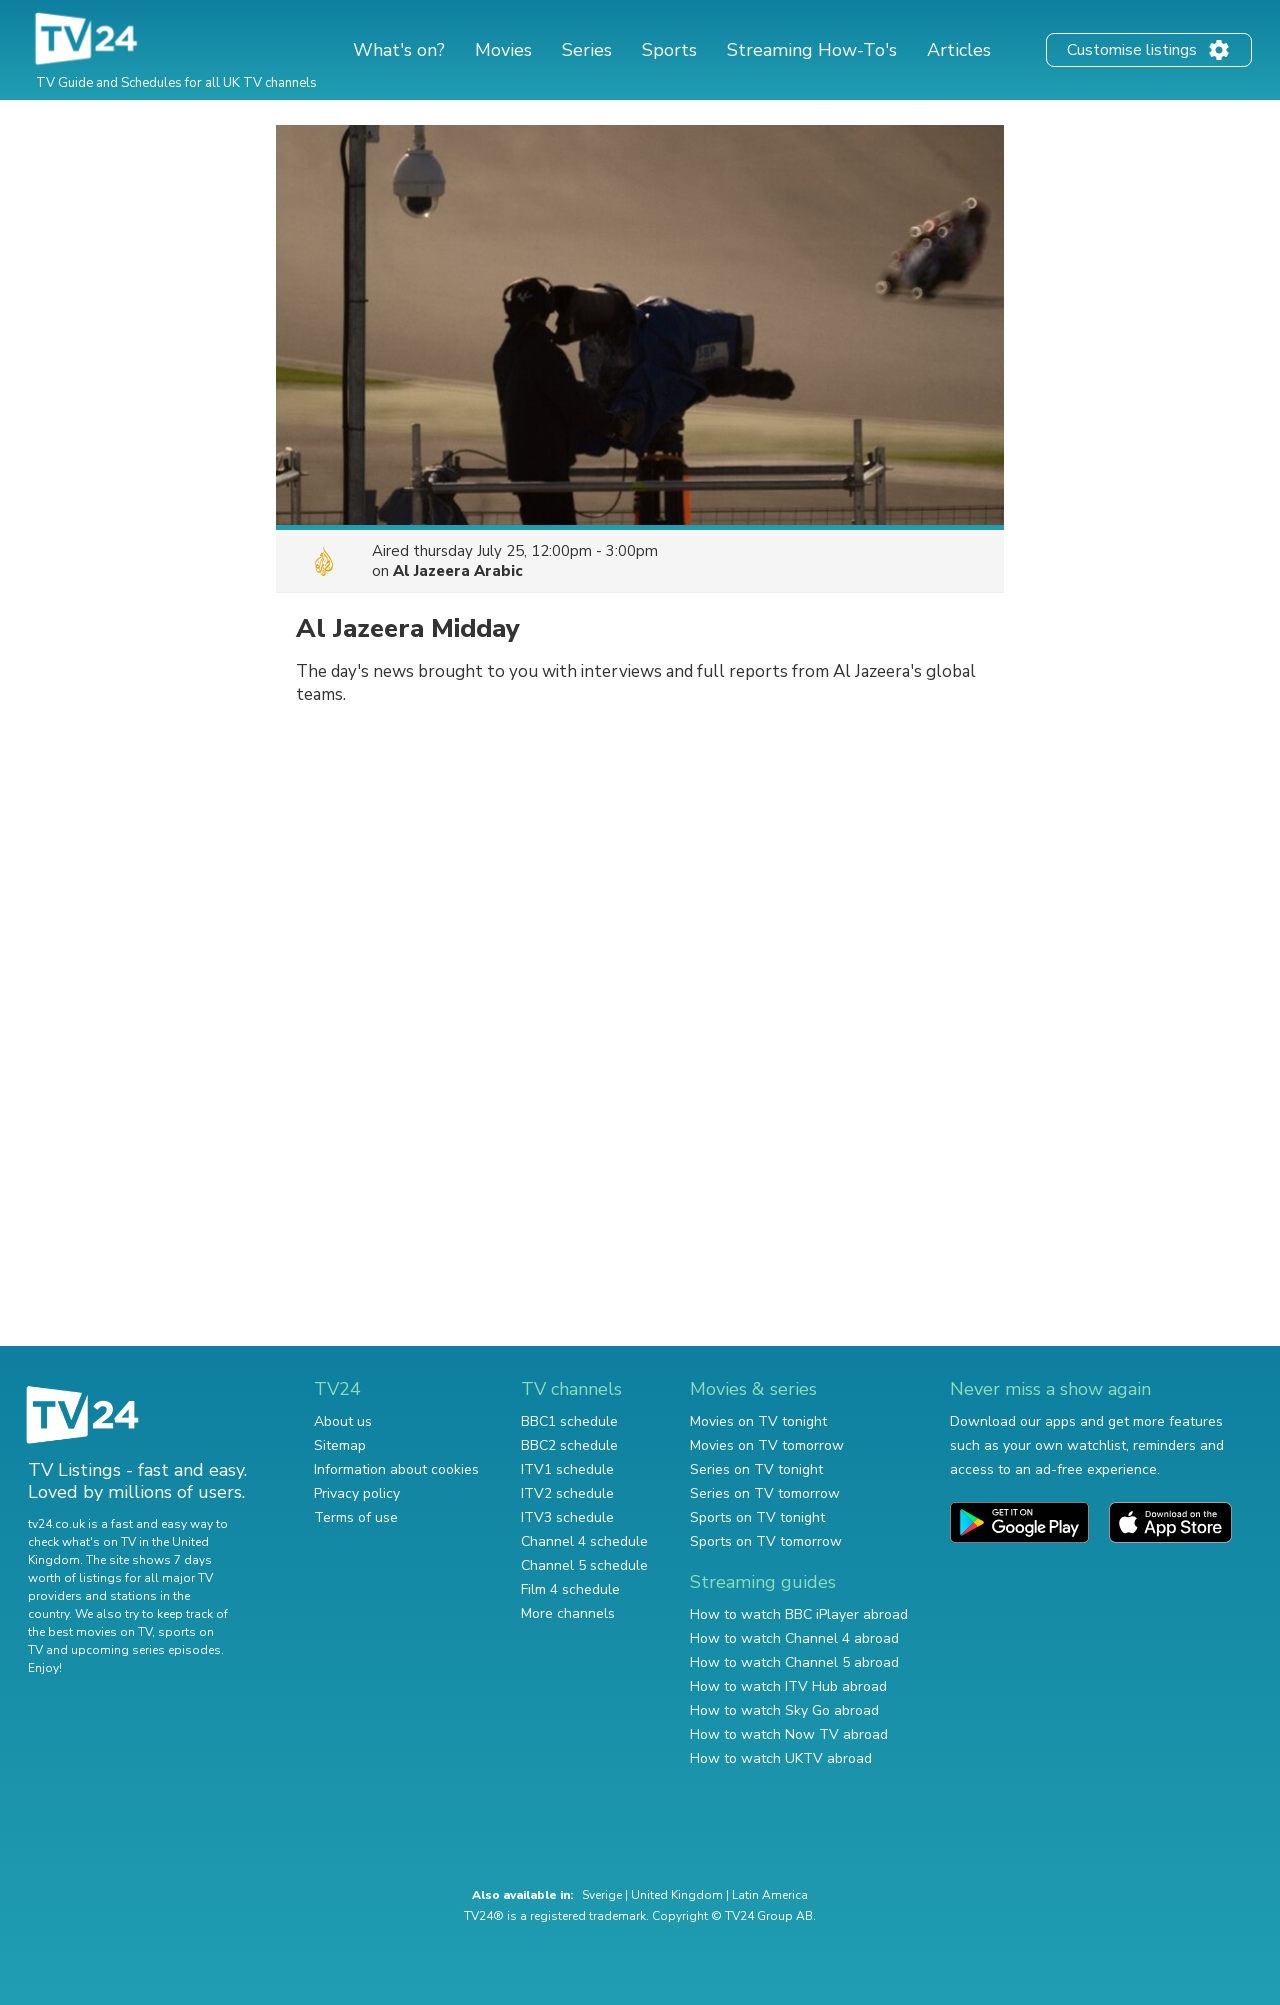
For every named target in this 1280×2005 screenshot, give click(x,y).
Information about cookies (396, 1469)
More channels (568, 1613)
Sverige (602, 1895)
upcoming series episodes (146, 1650)
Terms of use (356, 1517)
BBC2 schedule (569, 1445)
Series (587, 50)
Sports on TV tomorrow (766, 1541)
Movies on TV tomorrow (767, 1445)
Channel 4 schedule (584, 1541)
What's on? (399, 50)
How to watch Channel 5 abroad (794, 1662)
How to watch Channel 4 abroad (794, 1638)
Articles (959, 50)
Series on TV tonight (756, 1469)
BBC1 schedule (569, 1421)
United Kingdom (677, 1895)
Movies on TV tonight (758, 1421)
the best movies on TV (90, 1632)
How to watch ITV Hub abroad (788, 1686)
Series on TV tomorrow (765, 1493)
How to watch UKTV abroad (781, 1758)
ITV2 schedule (567, 1493)
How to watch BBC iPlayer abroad (799, 1614)
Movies (503, 50)
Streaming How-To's (812, 50)
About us (343, 1421)
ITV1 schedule (567, 1469)
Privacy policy (357, 1493)
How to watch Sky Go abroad (784, 1710)
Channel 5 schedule (584, 1565)
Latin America (770, 1895)
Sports (669, 50)
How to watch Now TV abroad (789, 1734)
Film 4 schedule (570, 1589)
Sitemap (340, 1445)
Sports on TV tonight (757, 1517)
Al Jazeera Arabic (458, 571)
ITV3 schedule (567, 1517)
